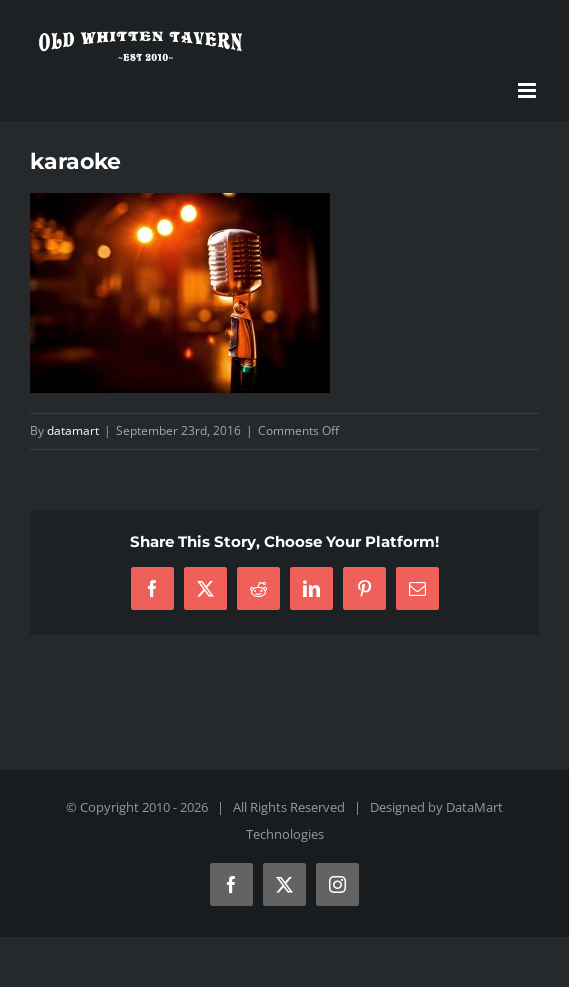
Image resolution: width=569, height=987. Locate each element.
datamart (73, 430)
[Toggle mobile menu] (528, 90)
